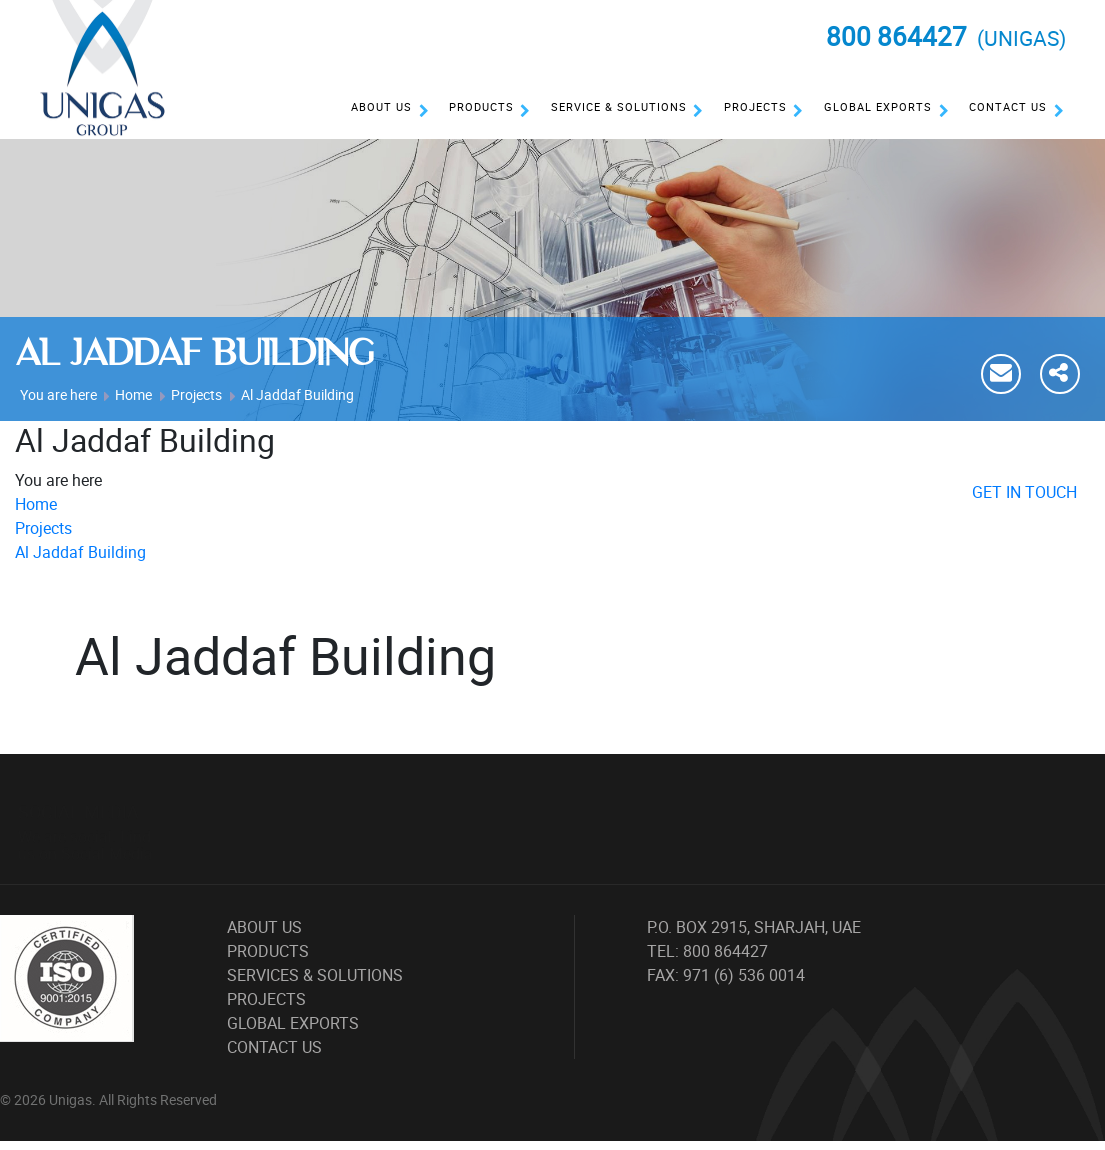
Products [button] (481, 106)
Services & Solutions (315, 975)
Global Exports (878, 106)
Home (133, 394)
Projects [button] (755, 106)
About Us (381, 106)
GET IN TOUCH (1024, 492)
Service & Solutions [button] (619, 106)
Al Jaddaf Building (297, 394)
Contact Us (1008, 106)
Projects (196, 394)
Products (268, 951)
